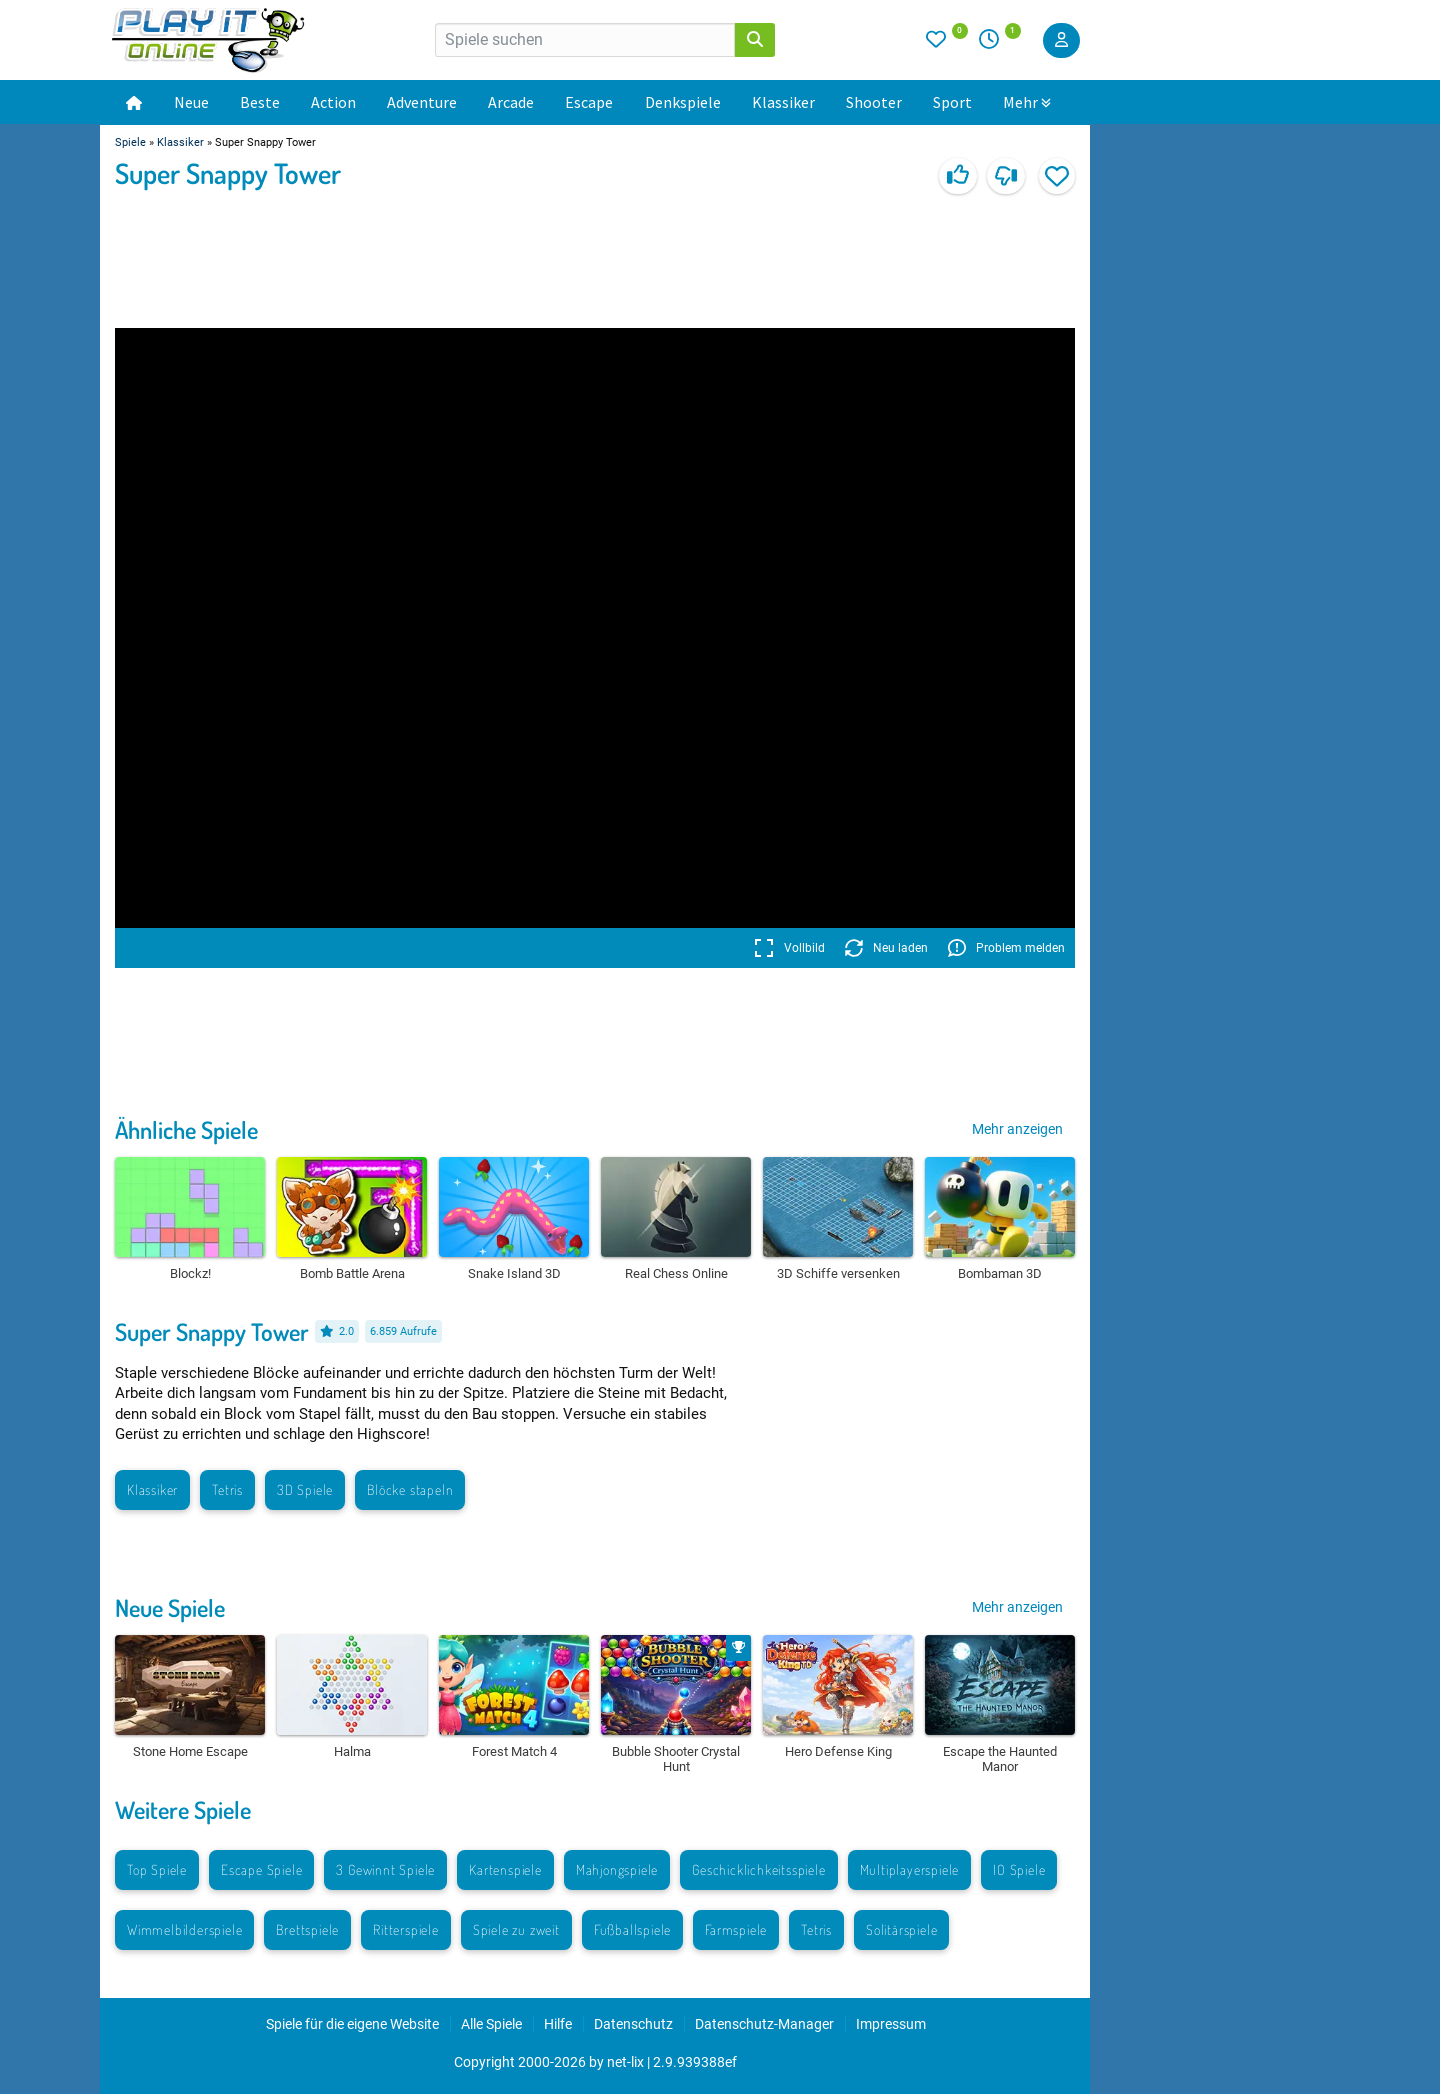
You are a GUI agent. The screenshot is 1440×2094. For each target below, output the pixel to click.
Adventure (422, 102)
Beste (260, 102)
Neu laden (886, 948)
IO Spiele (1019, 1869)
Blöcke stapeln (410, 1489)
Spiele (130, 142)
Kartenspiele (505, 1869)
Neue (191, 102)
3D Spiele (305, 1489)
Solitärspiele (901, 1929)
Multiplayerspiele (910, 1869)
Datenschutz (633, 2024)
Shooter (874, 102)
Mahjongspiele (617, 1869)
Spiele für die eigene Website (352, 2024)
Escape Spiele (261, 1869)
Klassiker (783, 102)
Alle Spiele (491, 2024)
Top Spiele (157, 1869)
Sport (952, 102)
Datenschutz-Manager (764, 2024)
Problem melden (1006, 948)
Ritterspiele (406, 1929)
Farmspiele (736, 1929)
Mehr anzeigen (1017, 1129)
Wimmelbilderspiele (184, 1929)
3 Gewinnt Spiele (385, 1869)
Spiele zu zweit (516, 1929)
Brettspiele (307, 1929)
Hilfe (558, 2024)
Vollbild (789, 948)
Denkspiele (683, 102)
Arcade (511, 102)
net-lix (625, 2062)
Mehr (1027, 102)
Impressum (891, 2024)
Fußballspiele (632, 1929)
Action (333, 102)
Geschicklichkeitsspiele (758, 1869)
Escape (589, 102)
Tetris (227, 1489)
